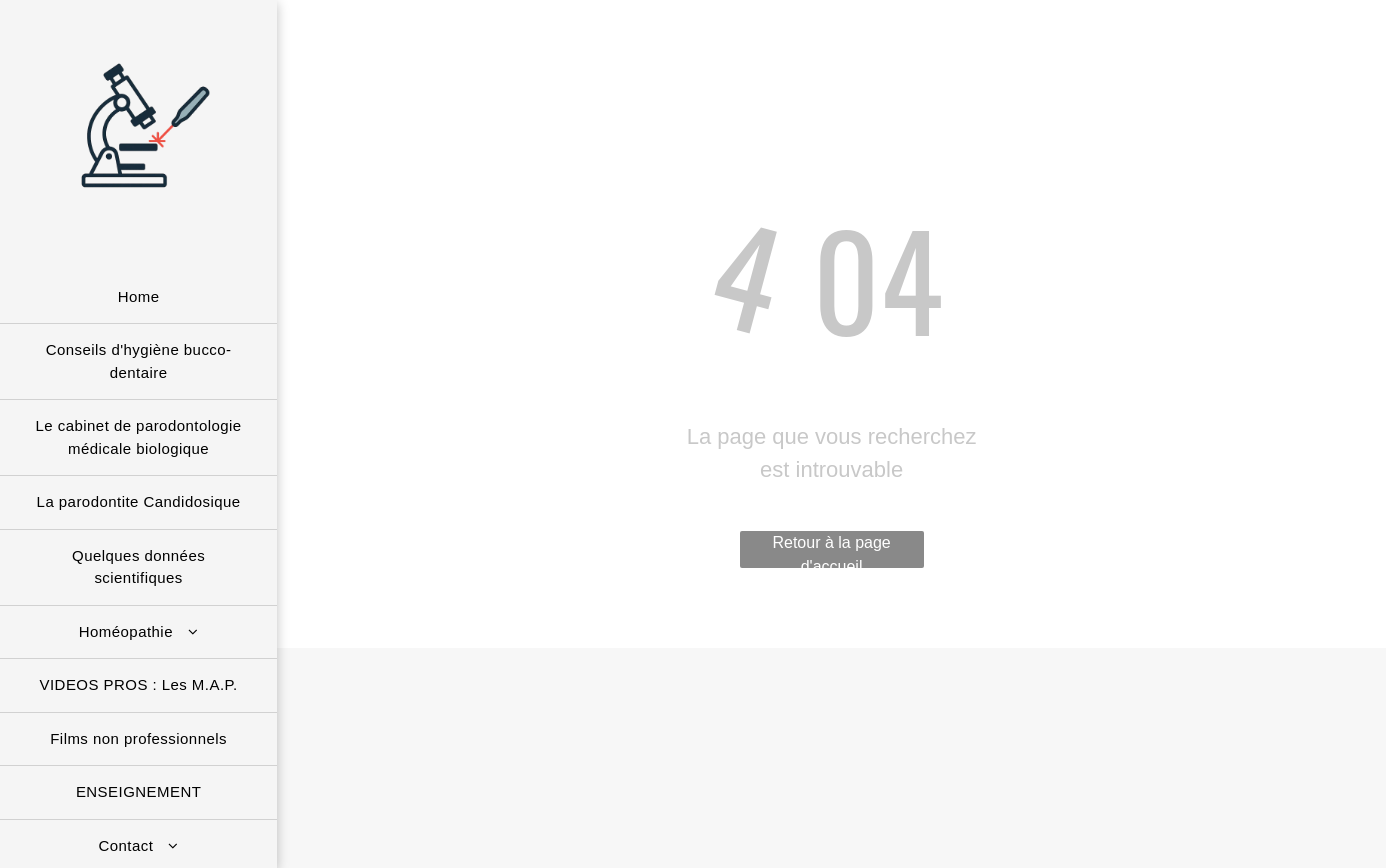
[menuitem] (138, 298)
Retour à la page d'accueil (831, 551)
